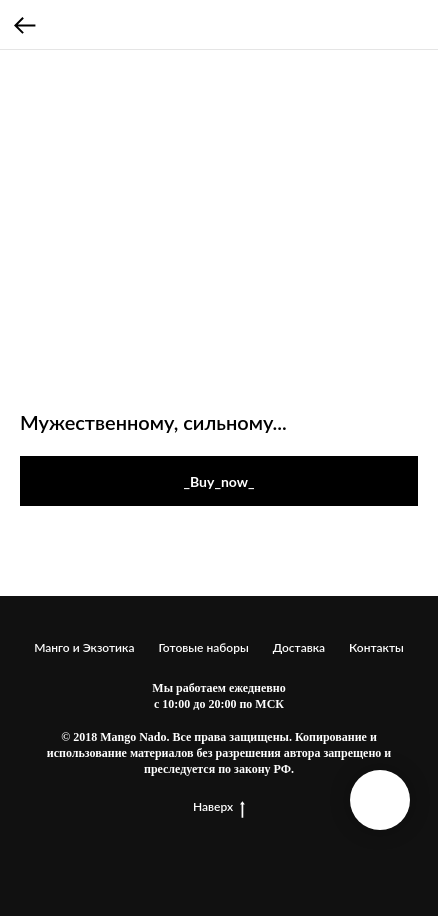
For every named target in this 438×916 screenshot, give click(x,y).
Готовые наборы (203, 647)
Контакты (376, 647)
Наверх (219, 807)
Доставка (299, 647)
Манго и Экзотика (84, 647)
